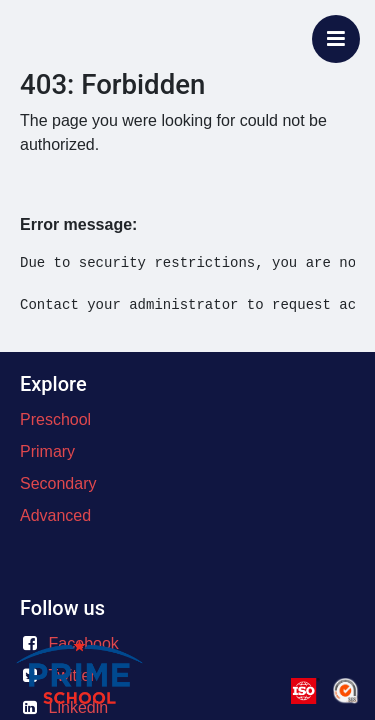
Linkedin (79, 707)
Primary (47, 451)
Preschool (55, 419)
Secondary (58, 483)
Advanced (55, 515)
